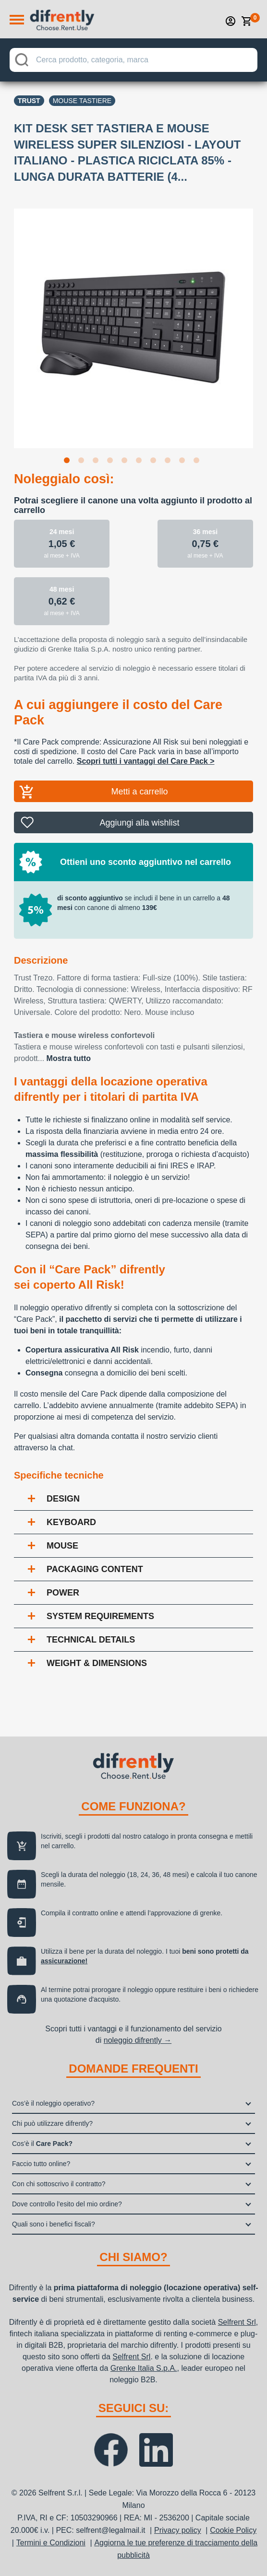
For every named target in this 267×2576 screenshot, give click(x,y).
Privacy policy (177, 2530)
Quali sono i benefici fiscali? (53, 2224)
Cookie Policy (233, 2530)
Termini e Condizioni (50, 2543)
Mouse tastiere (82, 101)
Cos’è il (42, 2143)
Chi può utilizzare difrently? (52, 2123)
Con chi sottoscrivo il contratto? (59, 2184)
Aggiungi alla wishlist (139, 823)
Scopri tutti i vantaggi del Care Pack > (146, 761)
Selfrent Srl (237, 2322)
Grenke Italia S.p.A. (143, 2368)
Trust (29, 101)
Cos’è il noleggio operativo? (53, 2103)
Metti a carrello (139, 791)
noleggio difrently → (137, 2040)
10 (198, 462)
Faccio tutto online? (41, 2164)
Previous (7, 322)
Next (260, 322)
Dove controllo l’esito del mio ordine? (67, 2204)
